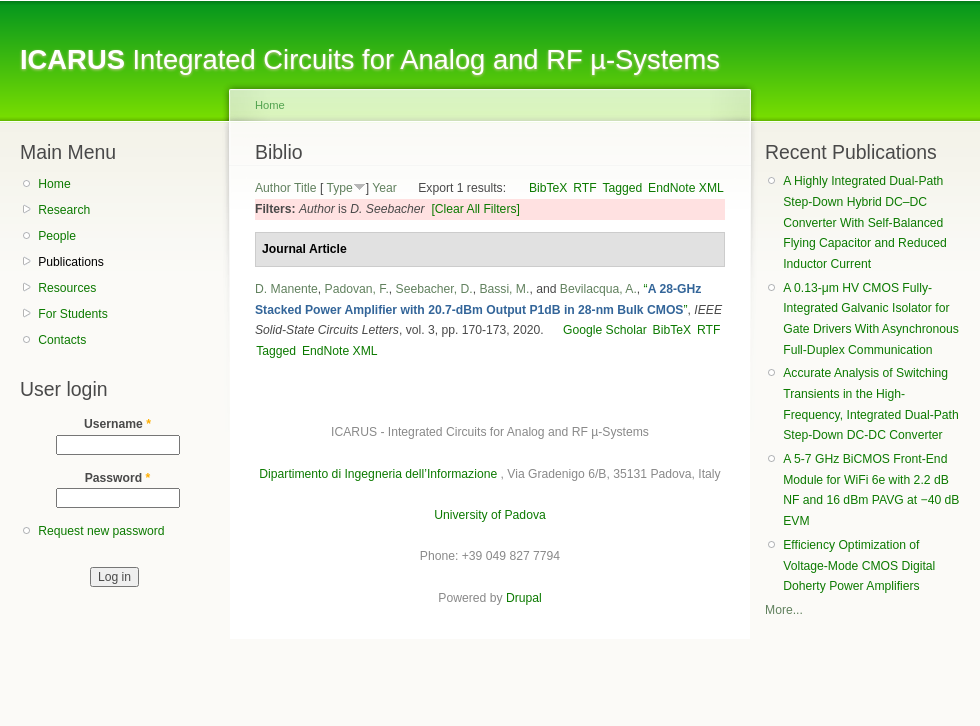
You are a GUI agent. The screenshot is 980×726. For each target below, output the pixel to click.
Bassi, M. (504, 289)
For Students (73, 314)
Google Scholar (605, 330)
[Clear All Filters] (475, 209)
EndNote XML (686, 188)
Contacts (62, 340)
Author (273, 188)
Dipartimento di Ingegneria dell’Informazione (378, 474)
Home (54, 184)
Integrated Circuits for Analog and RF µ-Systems (370, 59)
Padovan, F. (357, 289)
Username (117, 424)
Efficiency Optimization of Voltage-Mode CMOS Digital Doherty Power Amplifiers (859, 565)
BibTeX (548, 188)
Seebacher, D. (434, 289)
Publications (71, 262)
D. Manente (286, 289)
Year (384, 188)
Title (305, 188)
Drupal (524, 598)
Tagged (622, 188)
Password (118, 478)
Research (64, 210)
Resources (67, 288)
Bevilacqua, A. (598, 289)
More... (784, 610)
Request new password (101, 531)
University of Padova (489, 515)
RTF (584, 188)
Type (339, 188)
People (57, 236)
